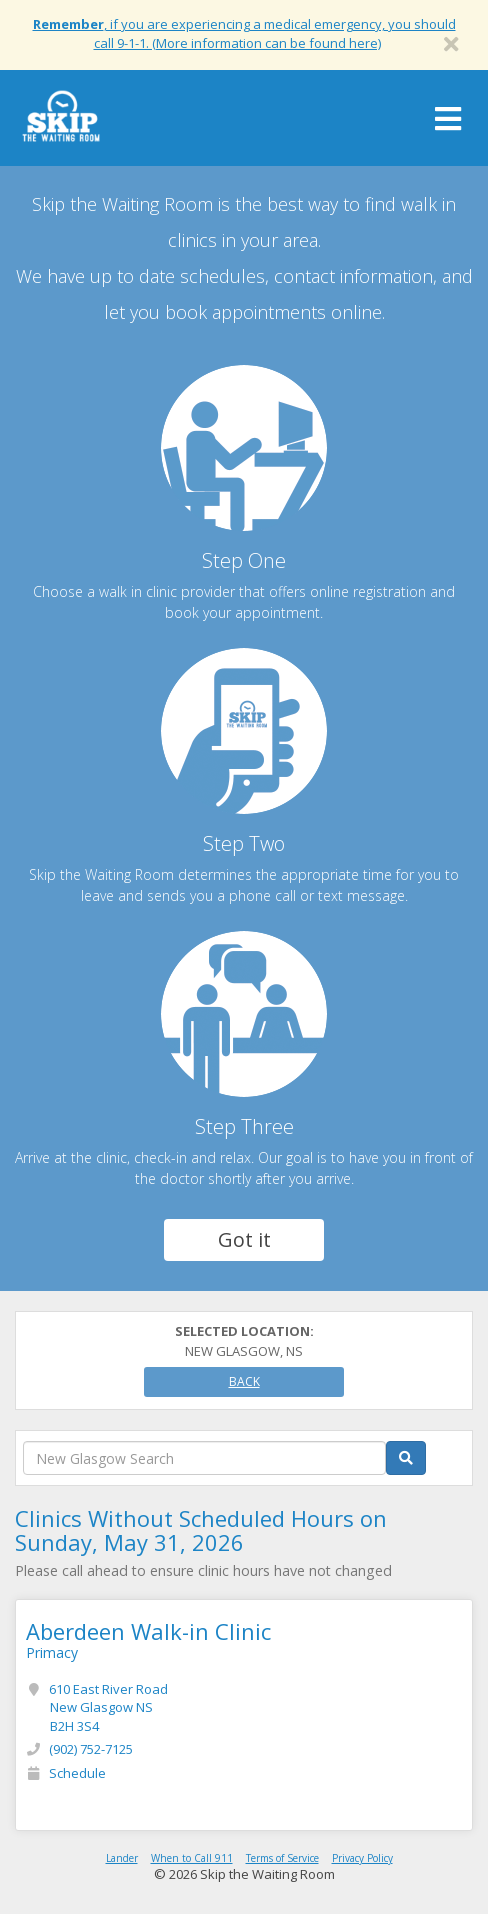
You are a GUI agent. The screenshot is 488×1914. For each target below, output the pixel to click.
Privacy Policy (362, 1858)
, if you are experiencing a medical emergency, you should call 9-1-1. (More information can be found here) (244, 33)
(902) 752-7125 (91, 1749)
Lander (122, 1858)
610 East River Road (108, 1707)
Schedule (77, 1773)
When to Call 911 (192, 1858)
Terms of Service (282, 1858)
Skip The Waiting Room (61, 123)
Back (244, 1381)
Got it (244, 1239)
